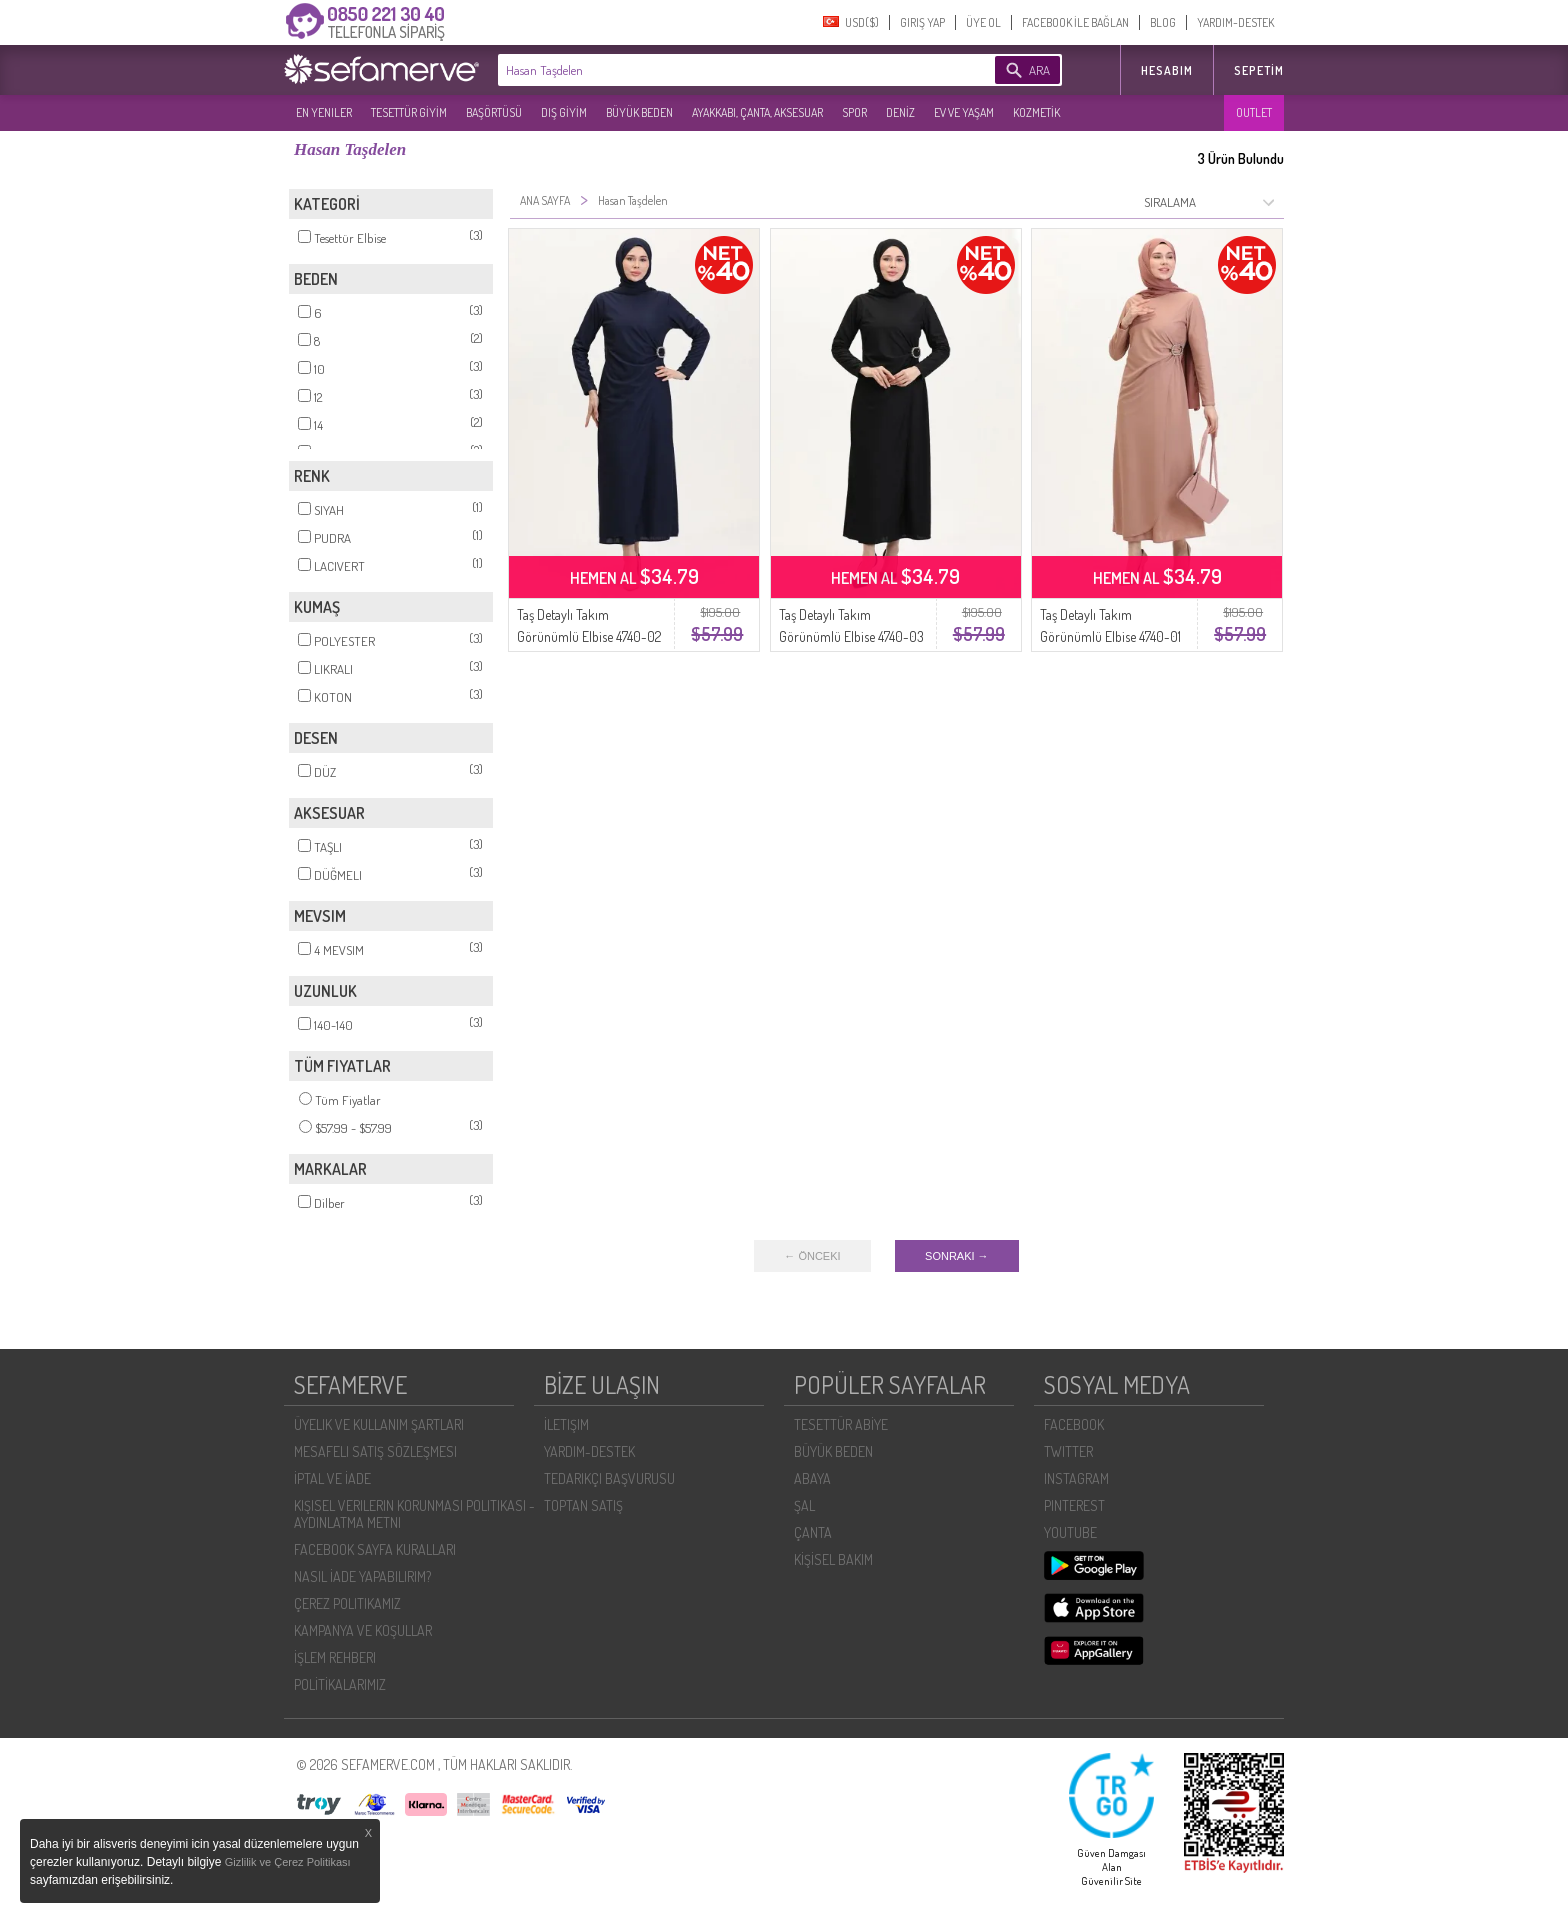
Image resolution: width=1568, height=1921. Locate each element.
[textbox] (716, 70)
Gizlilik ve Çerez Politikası (288, 1862)
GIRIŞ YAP (922, 22)
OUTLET (1254, 112)
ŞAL (804, 1505)
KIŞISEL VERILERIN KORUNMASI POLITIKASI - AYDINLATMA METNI (414, 1514)
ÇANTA (813, 1532)
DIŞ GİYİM (564, 112)
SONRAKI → (957, 1256)
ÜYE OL (983, 22)
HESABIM (1167, 70)
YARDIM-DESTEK (1235, 22)
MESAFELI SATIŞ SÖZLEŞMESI (375, 1451)
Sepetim (1259, 70)
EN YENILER (324, 112)
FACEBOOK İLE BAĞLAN (1075, 22)
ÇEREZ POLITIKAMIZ (347, 1603)
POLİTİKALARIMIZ (340, 1684)
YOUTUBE (1070, 1532)
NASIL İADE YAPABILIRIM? (362, 1576)
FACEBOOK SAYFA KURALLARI (375, 1549)
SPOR (854, 112)
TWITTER (1068, 1451)
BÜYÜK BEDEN (639, 112)
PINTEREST (1074, 1505)
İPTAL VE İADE (332, 1478)
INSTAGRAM (1076, 1478)
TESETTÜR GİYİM (409, 112)
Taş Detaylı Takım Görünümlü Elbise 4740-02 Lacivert (589, 636)
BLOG (1163, 22)
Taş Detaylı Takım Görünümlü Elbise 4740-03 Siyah (851, 636)
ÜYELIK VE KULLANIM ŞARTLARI (379, 1424)
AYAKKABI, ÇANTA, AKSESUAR (757, 112)
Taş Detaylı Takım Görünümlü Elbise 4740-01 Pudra (1110, 636)
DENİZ (900, 112)
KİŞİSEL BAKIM (833, 1559)
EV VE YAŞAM (964, 112)
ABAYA (812, 1478)
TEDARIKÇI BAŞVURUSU (609, 1478)
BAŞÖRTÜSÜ (494, 112)
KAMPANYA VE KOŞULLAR (363, 1630)
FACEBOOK (1074, 1424)
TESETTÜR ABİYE (841, 1424)
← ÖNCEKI (812, 1256)
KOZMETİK (1036, 112)
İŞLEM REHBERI (335, 1657)
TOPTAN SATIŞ (583, 1505)
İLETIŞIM (566, 1424)
